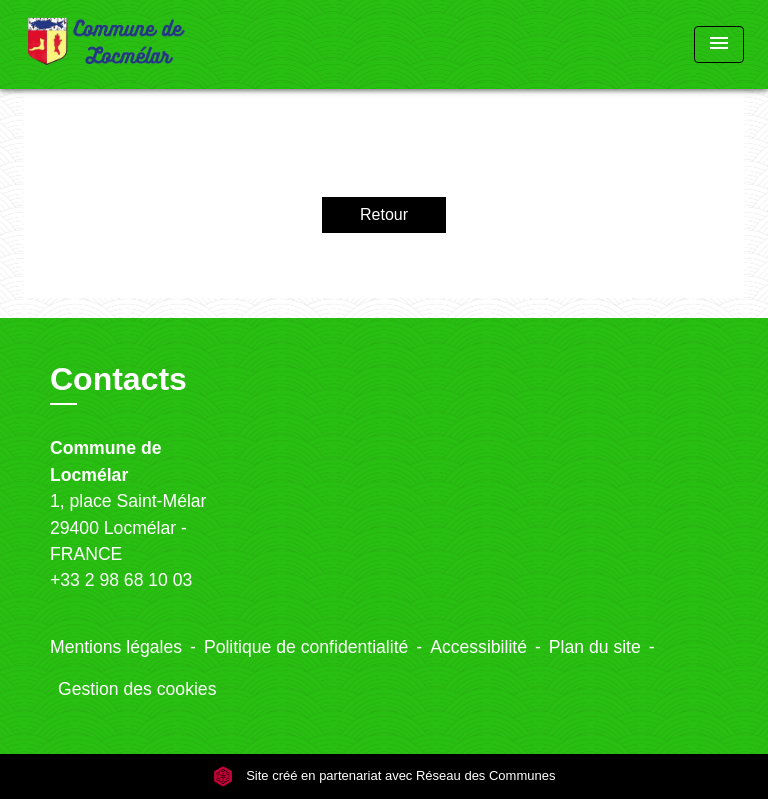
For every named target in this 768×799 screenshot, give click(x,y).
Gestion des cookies (137, 689)
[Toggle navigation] (719, 44)
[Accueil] (106, 44)
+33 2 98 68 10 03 (121, 580)
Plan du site (595, 647)
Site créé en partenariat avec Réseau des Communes (384, 775)
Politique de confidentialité (306, 647)
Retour (384, 214)
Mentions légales (116, 647)
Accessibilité (478, 647)
